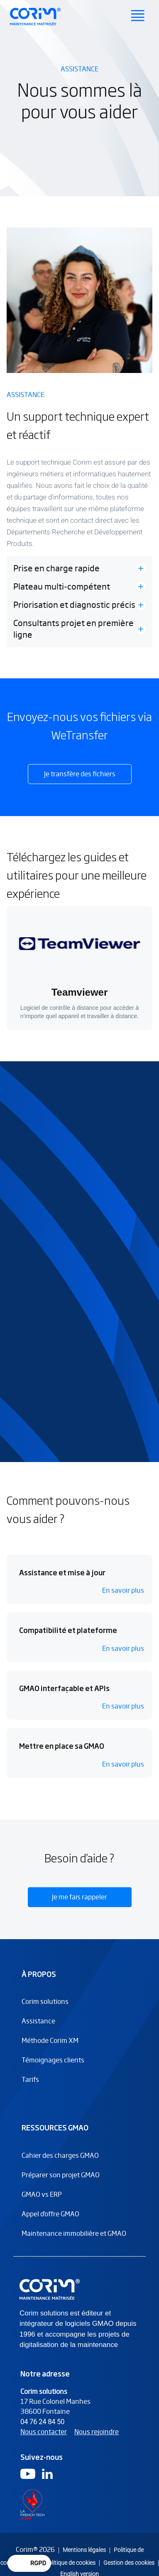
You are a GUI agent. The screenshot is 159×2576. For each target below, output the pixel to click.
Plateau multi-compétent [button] (61, 586)
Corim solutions (45, 2009)
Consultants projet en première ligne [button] (73, 629)
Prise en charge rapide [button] (56, 568)
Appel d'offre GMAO (50, 2222)
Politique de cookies (70, 2562)
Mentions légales (84, 2549)
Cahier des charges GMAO (60, 2163)
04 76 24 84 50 (42, 2429)
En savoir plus (123, 1604)
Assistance (38, 2029)
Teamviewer (79, 992)
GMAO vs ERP (42, 2202)
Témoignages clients (53, 2068)
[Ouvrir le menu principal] (138, 17)
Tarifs (30, 2087)
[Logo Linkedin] (47, 2481)
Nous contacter (43, 2439)
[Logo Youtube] (27, 2481)
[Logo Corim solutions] (51, 2297)
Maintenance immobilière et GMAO (74, 2241)
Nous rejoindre (96, 2439)
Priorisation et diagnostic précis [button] (74, 605)
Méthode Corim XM (50, 2048)
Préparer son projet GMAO (61, 2183)
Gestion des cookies (128, 2562)
